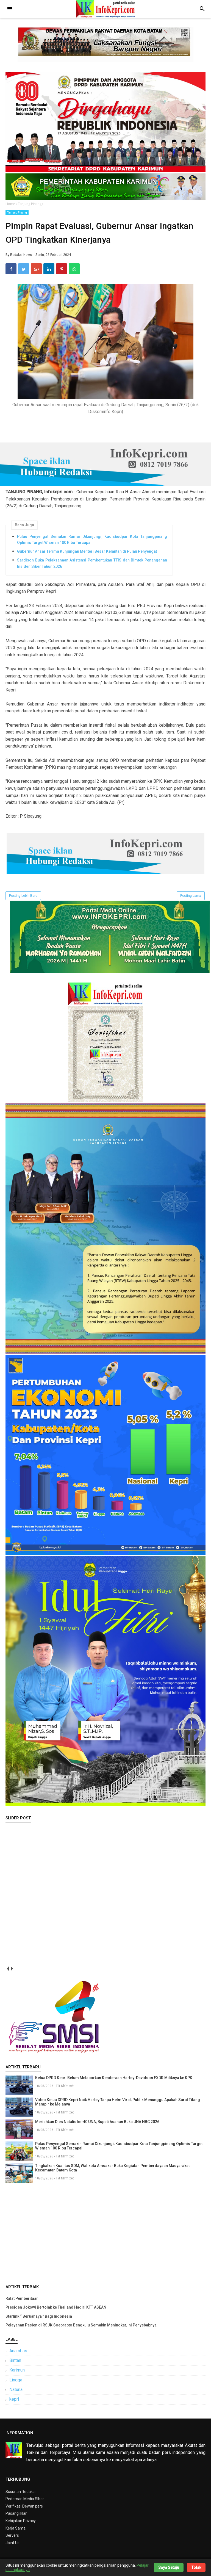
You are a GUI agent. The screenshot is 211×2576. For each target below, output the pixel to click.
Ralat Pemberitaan (21, 2302)
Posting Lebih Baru (23, 899)
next (12, 1972)
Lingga (15, 2383)
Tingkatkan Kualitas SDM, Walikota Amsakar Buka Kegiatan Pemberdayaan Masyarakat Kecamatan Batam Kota (112, 2171)
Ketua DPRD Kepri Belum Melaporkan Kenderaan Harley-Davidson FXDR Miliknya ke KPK (113, 2081)
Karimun (17, 2373)
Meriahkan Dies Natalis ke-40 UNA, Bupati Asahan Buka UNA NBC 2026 (97, 2125)
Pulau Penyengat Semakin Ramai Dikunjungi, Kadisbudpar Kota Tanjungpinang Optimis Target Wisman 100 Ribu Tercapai (92, 543)
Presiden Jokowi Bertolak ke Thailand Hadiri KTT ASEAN (55, 2310)
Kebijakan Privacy (20, 2524)
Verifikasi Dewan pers (24, 2509)
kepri (14, 2402)
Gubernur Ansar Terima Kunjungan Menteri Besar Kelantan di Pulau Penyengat (87, 554)
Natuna (16, 2392)
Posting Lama (190, 899)
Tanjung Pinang (17, 212)
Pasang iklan (16, 2516)
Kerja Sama (15, 2531)
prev (7, 1972)
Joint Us (12, 2546)
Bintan (15, 2363)
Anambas (18, 2353)
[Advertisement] (105, 2235)
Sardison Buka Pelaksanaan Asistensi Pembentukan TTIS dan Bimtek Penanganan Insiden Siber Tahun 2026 (92, 566)
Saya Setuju (168, 2567)
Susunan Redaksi (20, 2494)
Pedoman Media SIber (24, 2502)
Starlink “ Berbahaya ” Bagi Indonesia (38, 2319)
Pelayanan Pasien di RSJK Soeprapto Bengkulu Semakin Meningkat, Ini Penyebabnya (81, 2328)
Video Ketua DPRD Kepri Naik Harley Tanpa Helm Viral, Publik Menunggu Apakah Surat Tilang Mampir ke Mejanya (117, 2105)
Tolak (196, 2567)
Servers (12, 2538)
